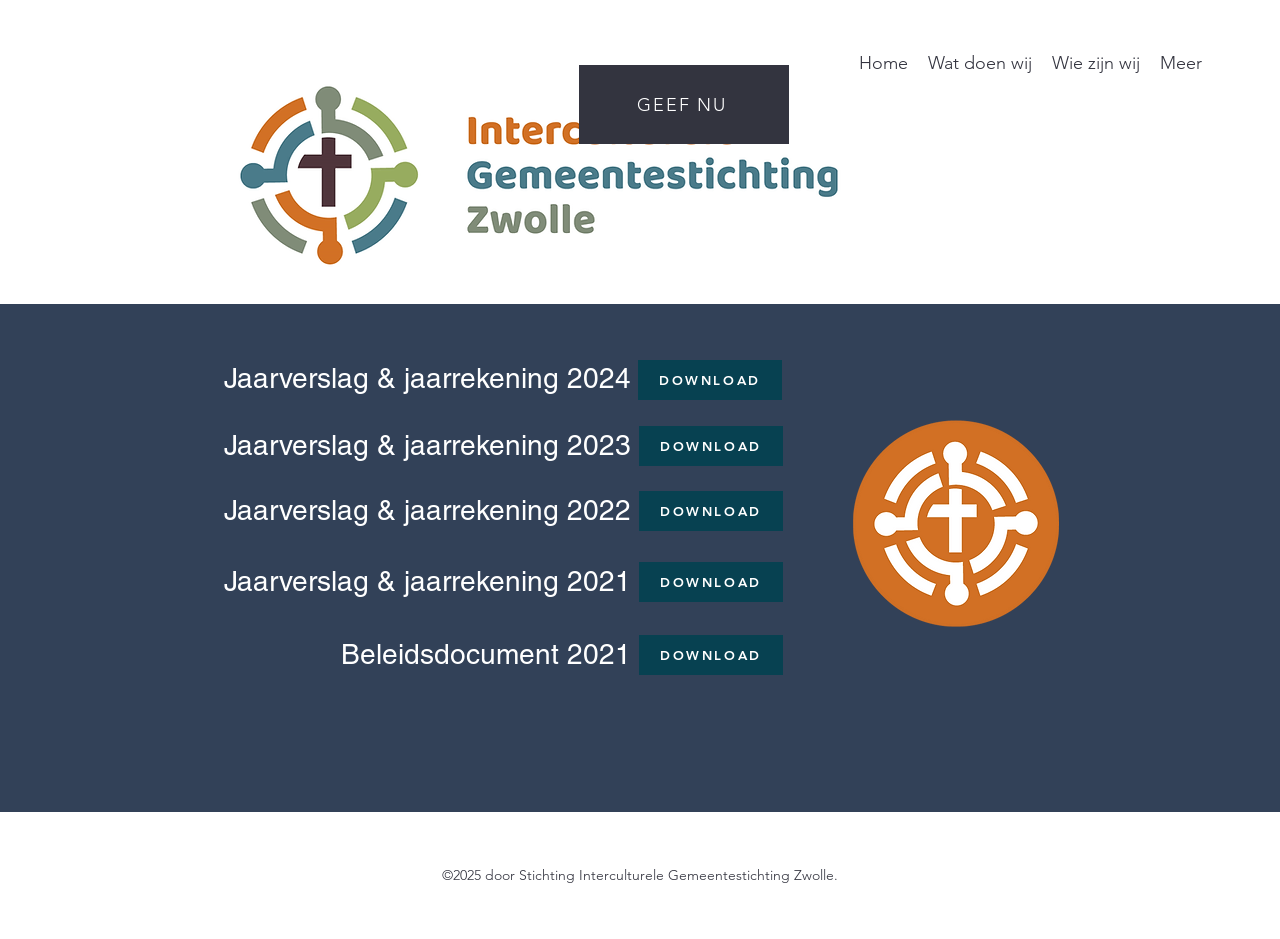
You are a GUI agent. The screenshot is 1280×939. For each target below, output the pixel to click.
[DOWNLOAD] (710, 380)
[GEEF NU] (684, 104)
